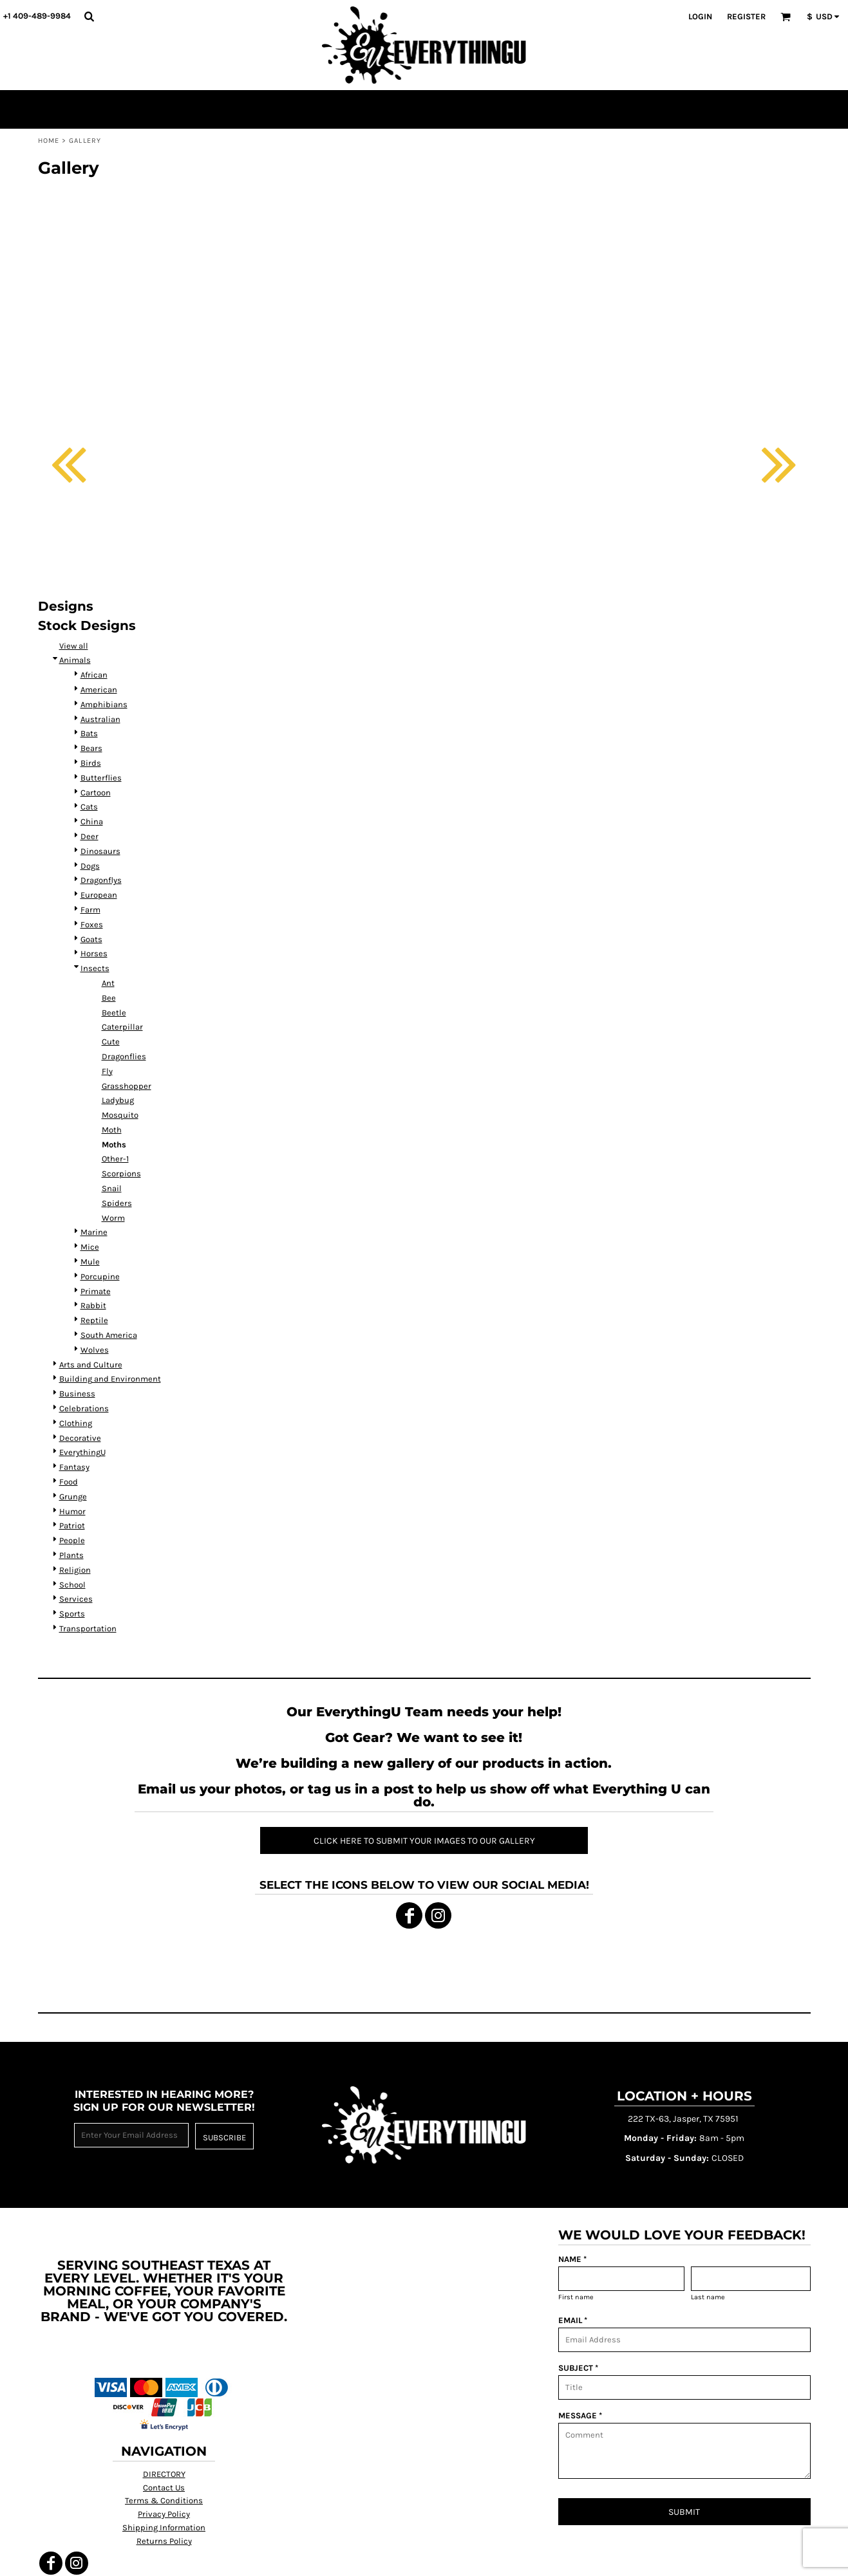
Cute (111, 1041)
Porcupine (100, 1276)
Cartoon (95, 792)
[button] (89, 16)
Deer (89, 836)
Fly (107, 1071)
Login (700, 16)
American (98, 689)
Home (48, 140)
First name (576, 2297)
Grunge (73, 1496)
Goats (91, 939)
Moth (112, 1130)
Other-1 (115, 1158)
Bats (89, 733)
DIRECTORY (164, 2474)
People (72, 1540)
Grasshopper (126, 1086)
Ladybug (118, 1100)
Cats (89, 806)
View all (73, 646)
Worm (113, 1218)
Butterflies (101, 778)
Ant (108, 983)
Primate (95, 1291)
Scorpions (121, 1173)
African (94, 675)
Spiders (117, 1203)
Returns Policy (164, 2541)
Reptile (94, 1320)
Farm (90, 909)
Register (746, 16)
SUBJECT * (578, 2368)
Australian (100, 719)
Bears (91, 748)
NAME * (572, 2259)
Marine (94, 1232)
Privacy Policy (164, 2514)
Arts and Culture (90, 1364)
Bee (109, 998)
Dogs (90, 866)
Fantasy (74, 1467)
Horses (94, 953)
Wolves (94, 1350)
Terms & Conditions (164, 2500)
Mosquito (120, 1115)
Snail (112, 1188)
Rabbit (93, 1305)
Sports (72, 1613)
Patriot (72, 1525)
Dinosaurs (100, 851)
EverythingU (82, 1452)
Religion (75, 1570)
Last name (708, 2297)
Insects (94, 968)
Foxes (91, 924)
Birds (90, 763)
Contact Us (164, 2487)
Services (76, 1599)
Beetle (114, 1012)
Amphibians (103, 704)
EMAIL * (572, 2320)
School (72, 1584)
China (91, 821)
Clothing (75, 1423)
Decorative (80, 1438)
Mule (90, 1261)
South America (108, 1335)
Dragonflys (101, 880)
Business (77, 1393)
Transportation (88, 1628)
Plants (71, 1555)
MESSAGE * (580, 2415)
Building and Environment (110, 1379)
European (98, 895)
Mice (89, 1247)
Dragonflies (124, 1056)
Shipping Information (163, 2527)
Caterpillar (122, 1027)
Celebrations (84, 1408)
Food (68, 1482)
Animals (75, 660)
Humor (72, 1511)
